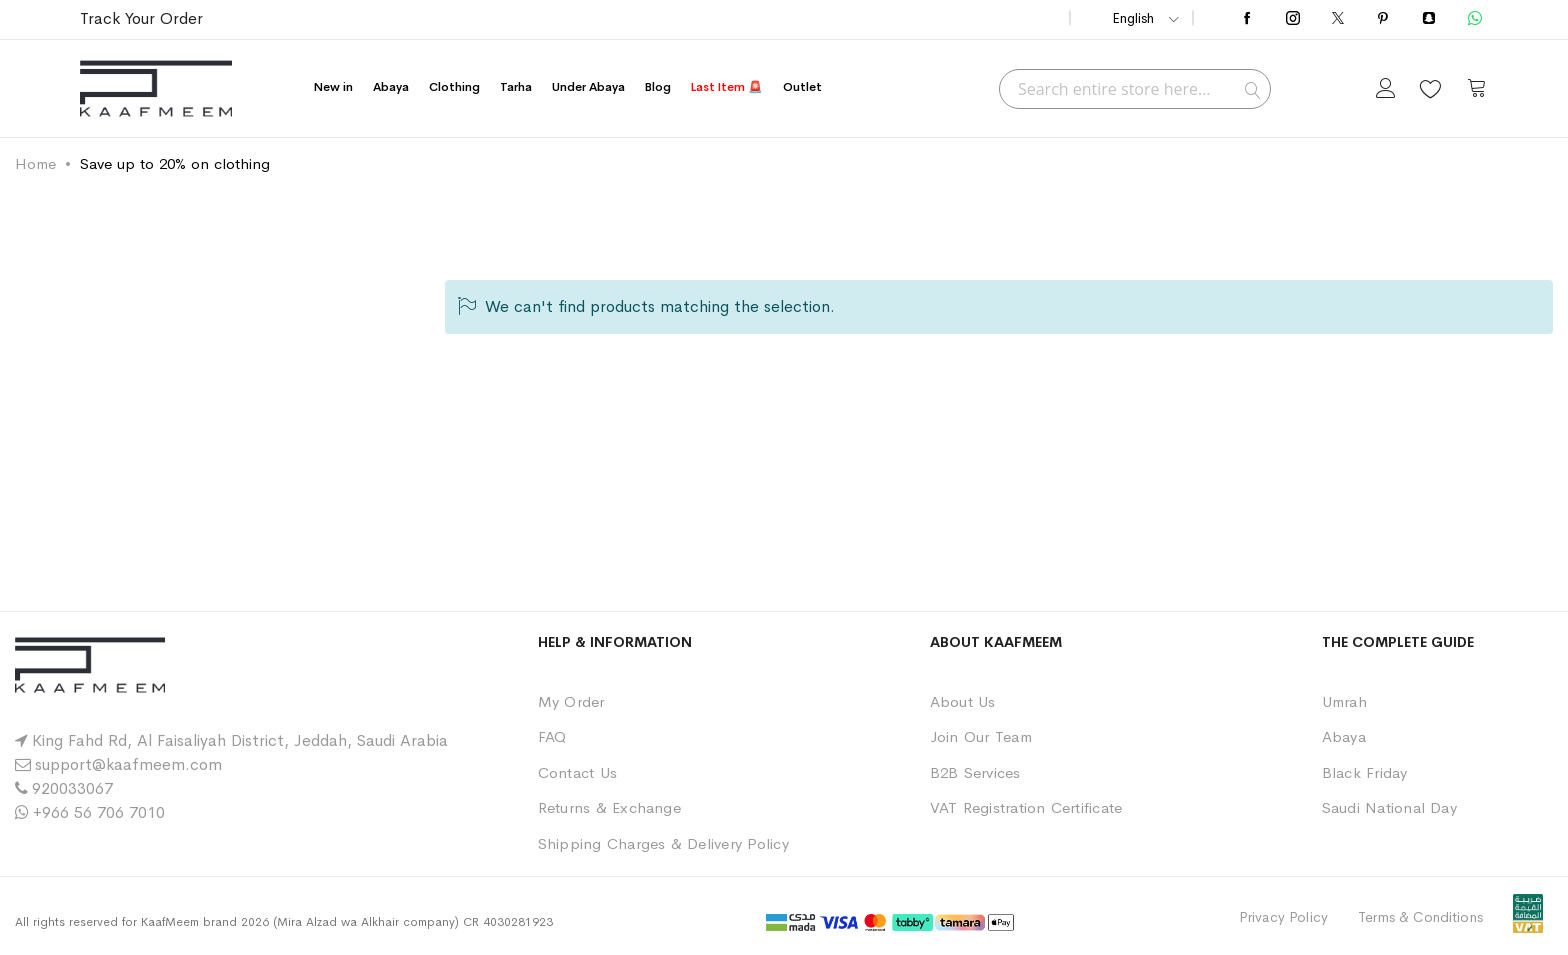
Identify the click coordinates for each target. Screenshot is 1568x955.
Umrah (1344, 701)
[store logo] (156, 88)
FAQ (552, 736)
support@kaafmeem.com (128, 764)
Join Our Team (981, 736)
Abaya (1344, 736)
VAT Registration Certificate (1026, 807)
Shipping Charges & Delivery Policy (663, 843)
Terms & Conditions (1420, 917)
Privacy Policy (1283, 917)
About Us (963, 701)
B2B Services (975, 772)
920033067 (72, 788)
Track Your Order (141, 18)
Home (35, 163)
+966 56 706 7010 (99, 812)
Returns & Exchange (609, 807)
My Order (571, 701)
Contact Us (577, 772)
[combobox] (1135, 89)
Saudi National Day (1389, 807)
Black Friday (1365, 772)
